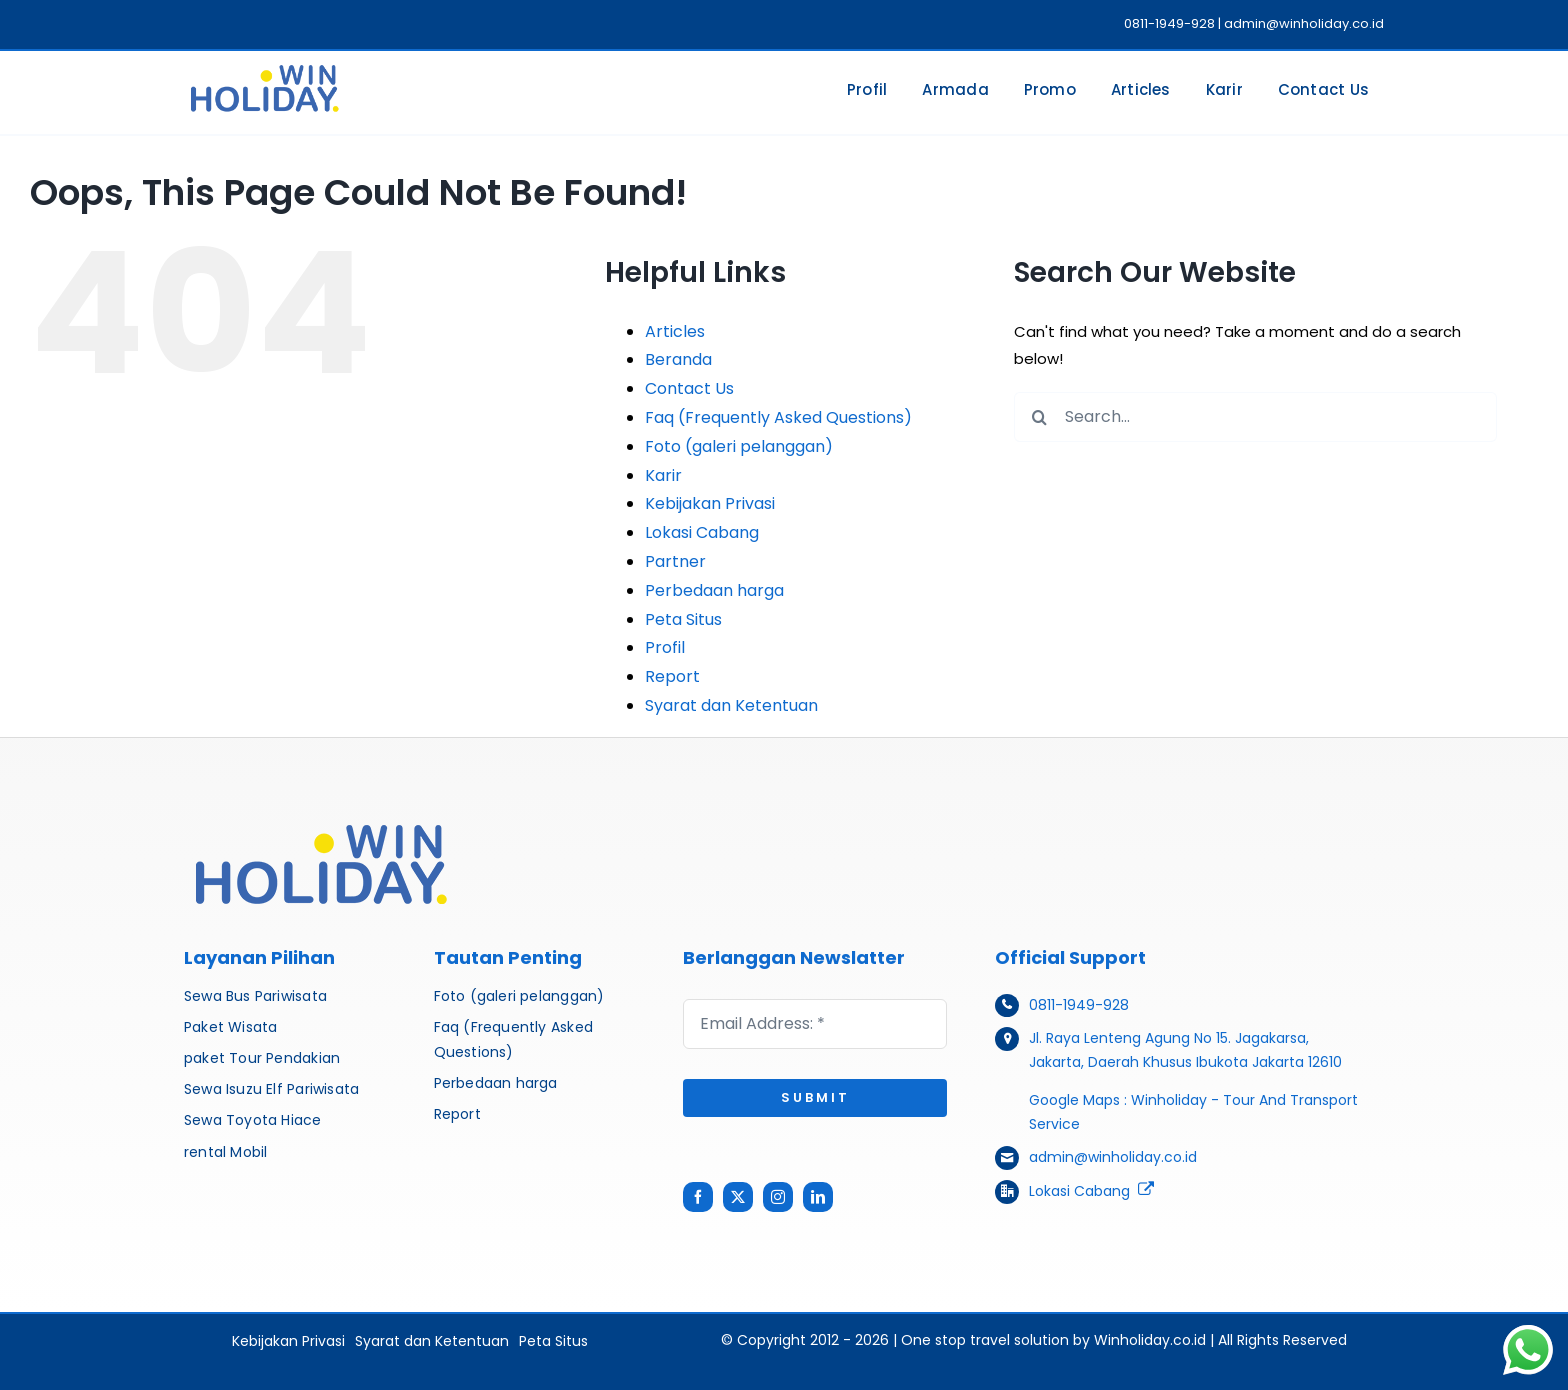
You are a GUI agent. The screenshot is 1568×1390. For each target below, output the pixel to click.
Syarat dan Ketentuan (731, 705)
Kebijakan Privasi (710, 503)
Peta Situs (683, 619)
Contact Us (689, 388)
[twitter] (738, 1197)
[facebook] (698, 1197)
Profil (665, 647)
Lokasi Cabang (702, 532)
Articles (675, 331)
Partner (675, 561)
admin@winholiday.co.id (1113, 1157)
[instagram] (778, 1197)
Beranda (678, 359)
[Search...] (1255, 417)
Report (672, 676)
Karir (663, 475)
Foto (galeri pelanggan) (739, 446)
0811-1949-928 (1079, 1005)
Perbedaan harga (714, 590)
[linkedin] (818, 1197)
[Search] (1039, 417)
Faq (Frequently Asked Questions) (778, 417)
